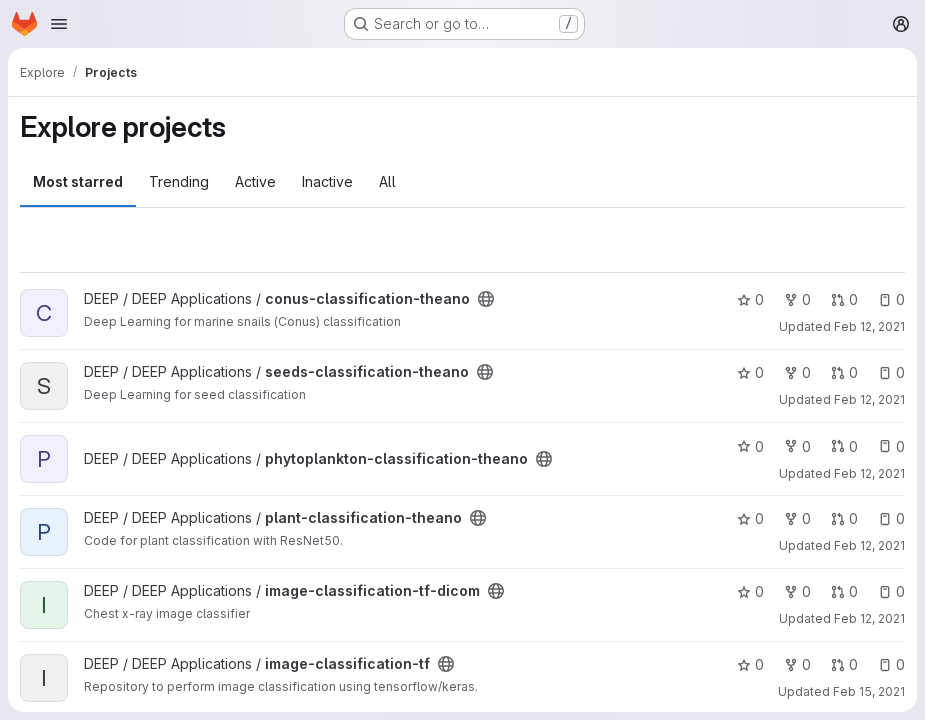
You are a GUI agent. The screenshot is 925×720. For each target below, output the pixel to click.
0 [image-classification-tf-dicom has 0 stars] (750, 591)
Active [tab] (255, 181)
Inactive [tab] (327, 181)
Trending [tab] (179, 181)
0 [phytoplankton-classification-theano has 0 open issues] (891, 446)
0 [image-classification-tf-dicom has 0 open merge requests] (844, 591)
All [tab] (387, 181)
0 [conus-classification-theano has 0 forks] (797, 299)
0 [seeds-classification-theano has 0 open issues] (891, 372)
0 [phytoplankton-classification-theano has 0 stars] (750, 446)
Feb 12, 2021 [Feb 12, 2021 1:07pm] (869, 473)
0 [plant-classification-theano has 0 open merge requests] (844, 518)
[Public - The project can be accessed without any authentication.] (486, 299)
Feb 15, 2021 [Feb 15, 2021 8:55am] (869, 691)
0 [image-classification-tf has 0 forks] (797, 664)
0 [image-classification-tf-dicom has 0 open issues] (891, 591)
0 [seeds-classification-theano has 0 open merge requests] (844, 372)
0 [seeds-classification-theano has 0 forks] (797, 372)
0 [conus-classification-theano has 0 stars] (750, 299)
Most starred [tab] (78, 181)
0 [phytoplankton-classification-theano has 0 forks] (797, 446)
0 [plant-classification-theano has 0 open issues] (891, 518)
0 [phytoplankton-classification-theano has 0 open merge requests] (844, 446)
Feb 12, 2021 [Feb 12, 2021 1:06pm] (869, 399)
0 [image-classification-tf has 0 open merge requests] (844, 664)
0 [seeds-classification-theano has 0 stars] (750, 372)
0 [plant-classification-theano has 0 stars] (750, 518)
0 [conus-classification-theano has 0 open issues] (891, 299)
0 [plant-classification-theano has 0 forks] (797, 518)
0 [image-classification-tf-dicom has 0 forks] (797, 591)
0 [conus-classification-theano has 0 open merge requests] (844, 299)
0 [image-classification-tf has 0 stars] (750, 664)
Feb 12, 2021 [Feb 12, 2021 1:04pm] (869, 326)
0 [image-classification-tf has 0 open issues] (891, 664)
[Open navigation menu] (59, 24)
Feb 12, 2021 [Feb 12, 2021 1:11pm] (869, 618)
